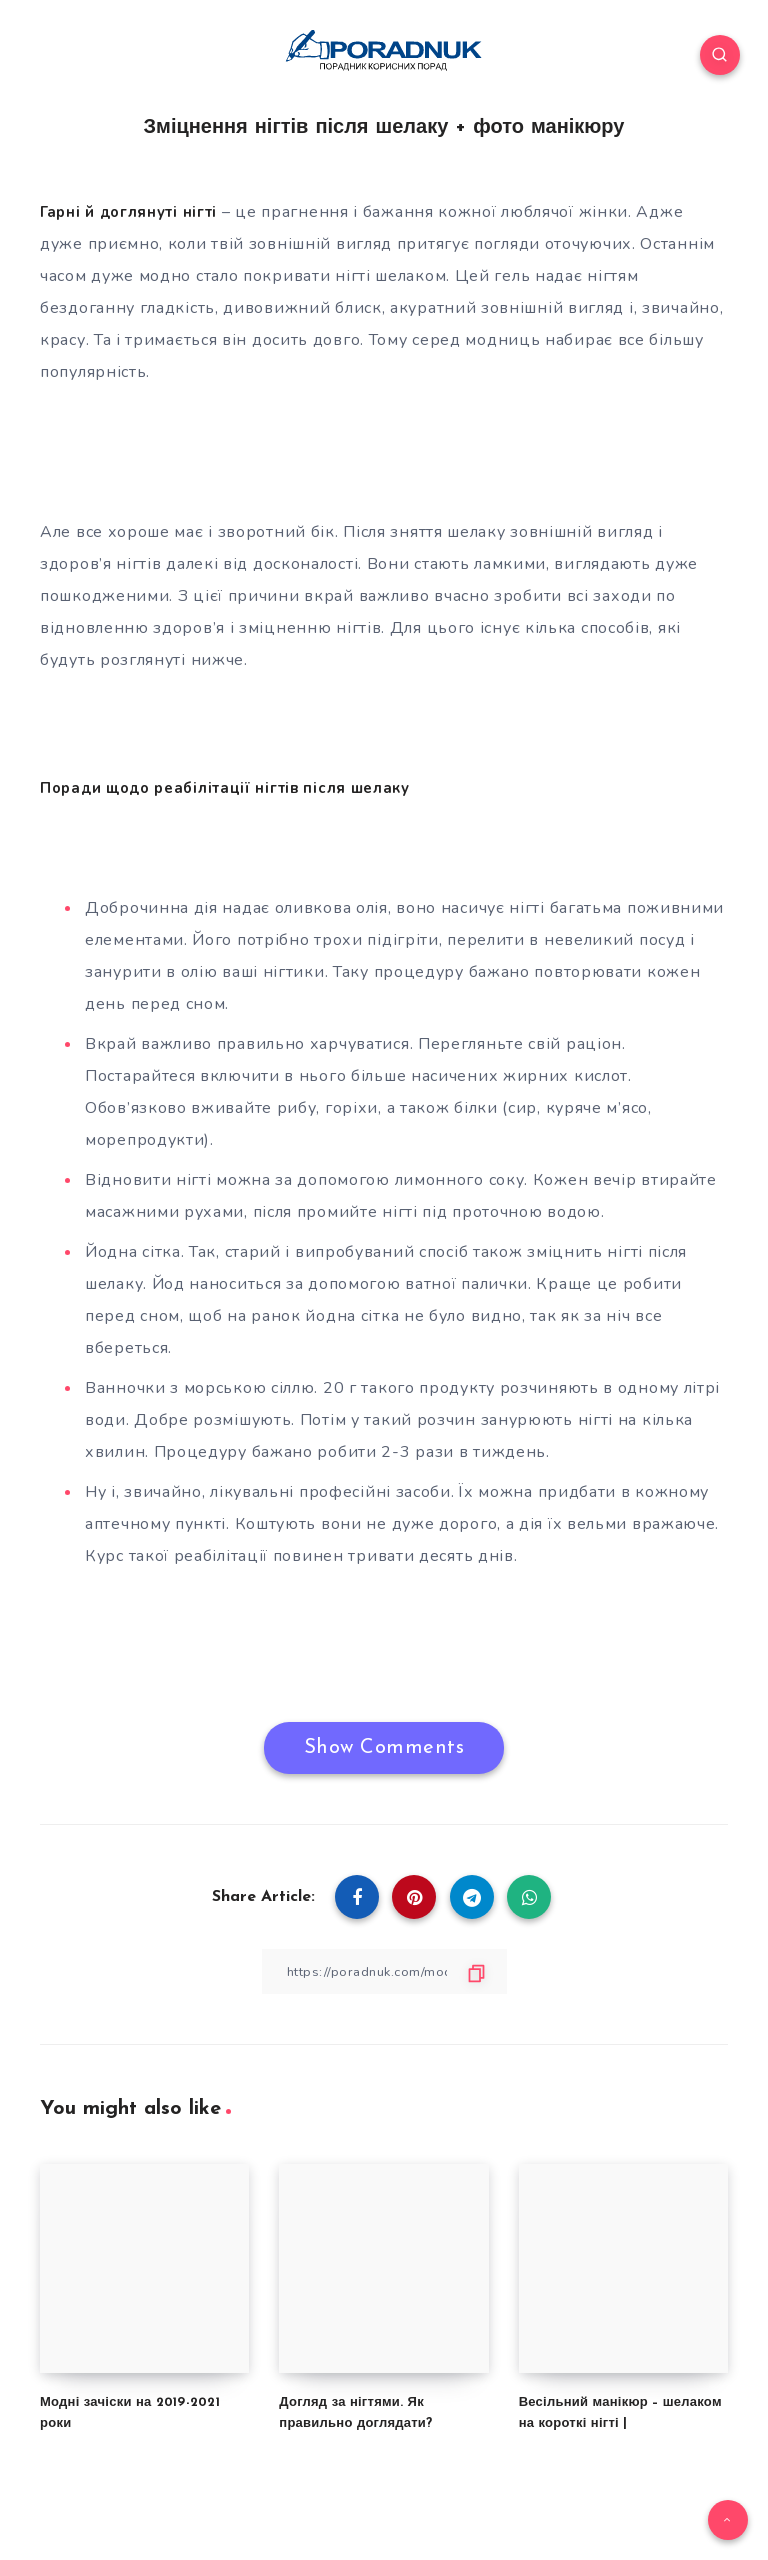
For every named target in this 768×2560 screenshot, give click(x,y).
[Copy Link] (384, 1971)
